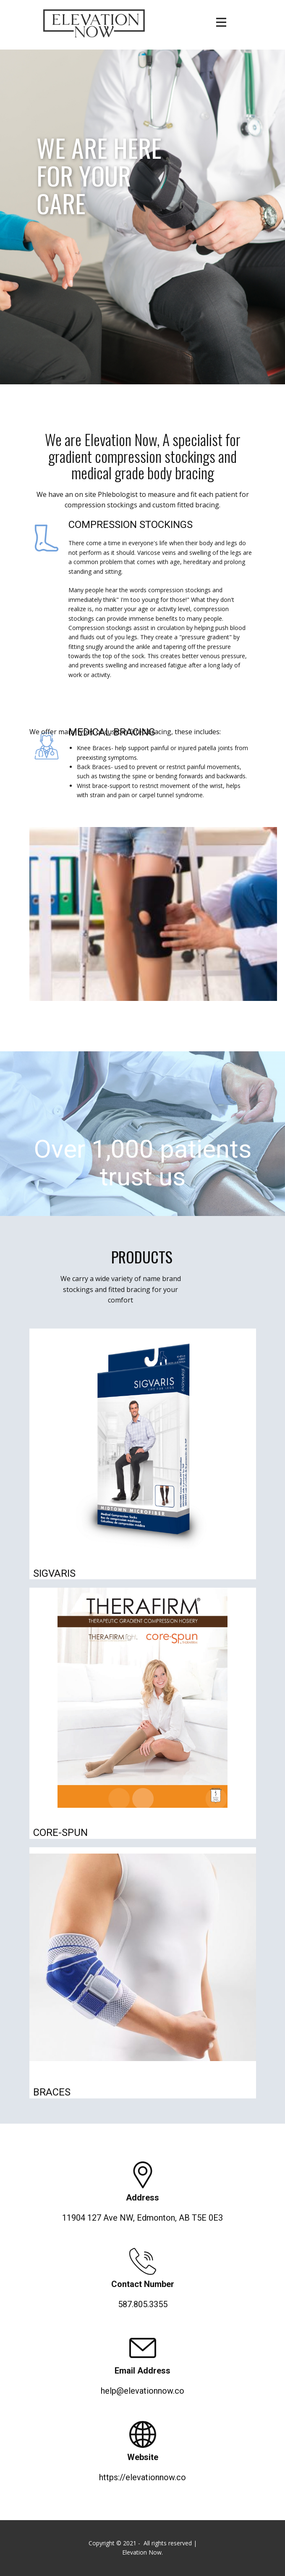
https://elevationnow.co (142, 2477)
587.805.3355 (142, 2304)
